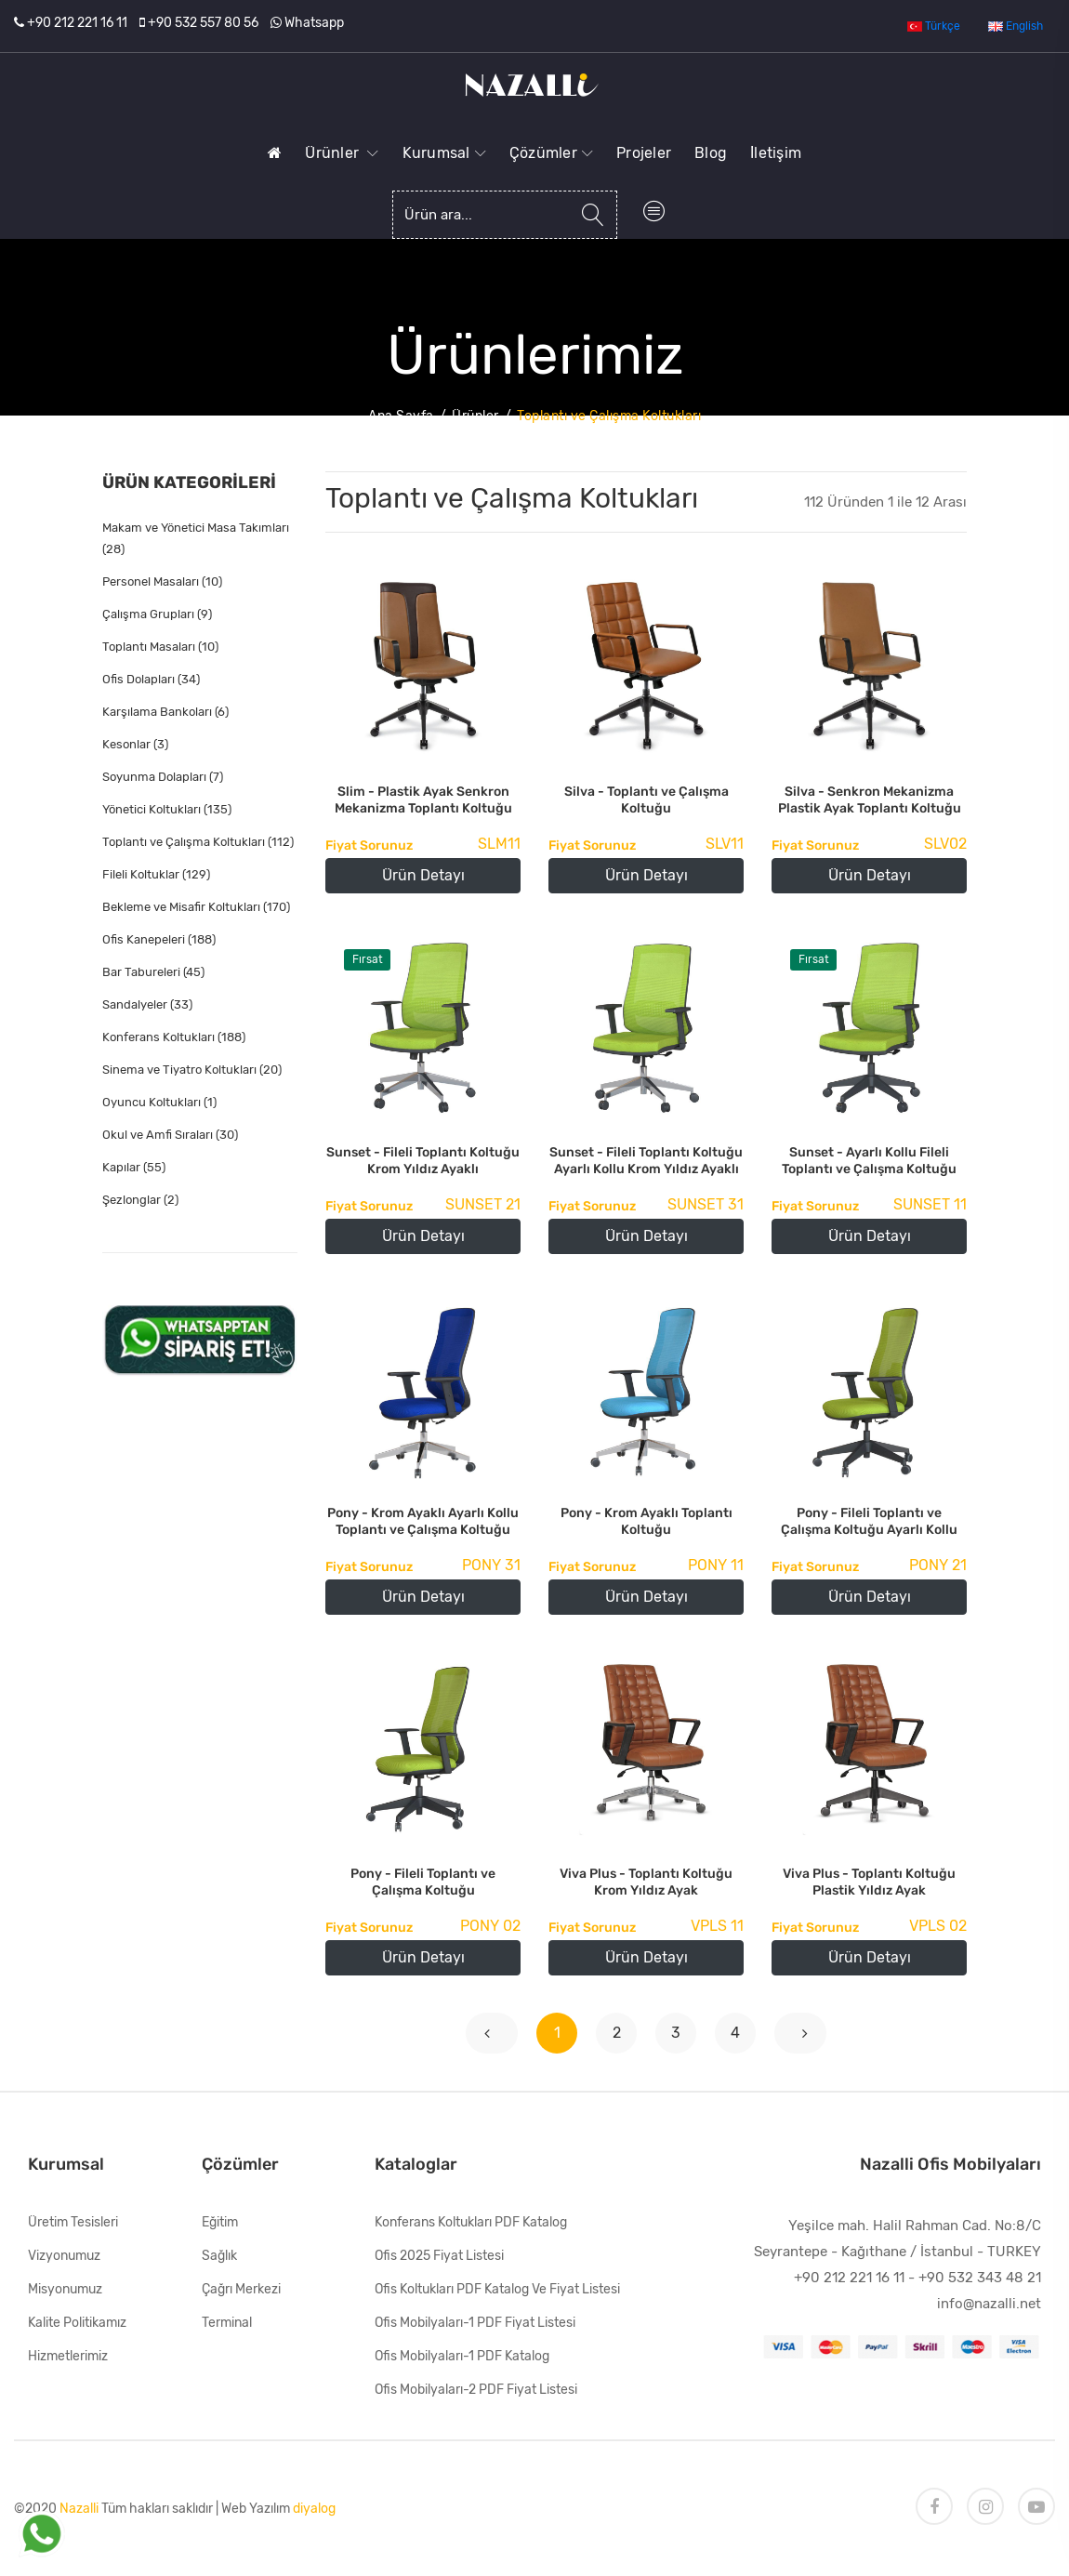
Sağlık (219, 2256)
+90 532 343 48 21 (979, 2277)
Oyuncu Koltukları (159, 1102)
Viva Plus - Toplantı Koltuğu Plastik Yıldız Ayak (869, 1882)
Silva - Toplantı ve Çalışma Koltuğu (646, 800)
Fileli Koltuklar (156, 874)
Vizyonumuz (64, 2256)
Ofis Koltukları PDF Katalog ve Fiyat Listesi (497, 2289)
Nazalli (79, 2509)
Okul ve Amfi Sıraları (170, 1135)
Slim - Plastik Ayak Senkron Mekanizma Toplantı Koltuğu (423, 800)
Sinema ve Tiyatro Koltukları (192, 1070)
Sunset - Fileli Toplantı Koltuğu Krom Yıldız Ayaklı (423, 1160)
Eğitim (220, 2222)
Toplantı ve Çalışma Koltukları (198, 842)
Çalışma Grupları (157, 614)
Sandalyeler (147, 1004)
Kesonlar (135, 744)
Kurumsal (444, 153)
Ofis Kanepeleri (159, 939)
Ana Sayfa (401, 416)
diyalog (314, 2509)
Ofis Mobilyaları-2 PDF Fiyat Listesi (476, 2390)
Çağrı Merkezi (241, 2289)
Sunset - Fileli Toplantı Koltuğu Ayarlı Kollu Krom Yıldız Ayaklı (646, 1160)
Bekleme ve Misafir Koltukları (196, 907)
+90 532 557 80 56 (203, 23)
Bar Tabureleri (153, 972)
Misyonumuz (65, 2289)
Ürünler (341, 153)
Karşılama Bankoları (165, 712)
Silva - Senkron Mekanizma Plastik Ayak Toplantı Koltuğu (869, 800)
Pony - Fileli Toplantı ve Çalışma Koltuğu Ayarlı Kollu (869, 1521)
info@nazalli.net (989, 2303)
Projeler (643, 153)
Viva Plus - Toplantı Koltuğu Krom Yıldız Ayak (646, 1882)
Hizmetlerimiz (68, 2356)
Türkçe (933, 26)
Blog (710, 153)
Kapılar (133, 1167)
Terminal (227, 2323)
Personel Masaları (162, 581)
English (1015, 26)
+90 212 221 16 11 (77, 23)
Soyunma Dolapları (162, 777)
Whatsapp (314, 23)
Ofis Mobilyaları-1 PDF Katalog (462, 2356)
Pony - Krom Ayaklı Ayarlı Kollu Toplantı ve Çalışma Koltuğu (423, 1521)
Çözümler (551, 153)
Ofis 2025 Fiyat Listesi (439, 2256)
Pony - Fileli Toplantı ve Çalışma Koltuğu (422, 1882)
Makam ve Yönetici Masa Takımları (195, 538)
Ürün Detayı (423, 875)
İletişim (775, 153)
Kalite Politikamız (77, 2323)
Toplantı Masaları (160, 647)
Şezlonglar (140, 1200)
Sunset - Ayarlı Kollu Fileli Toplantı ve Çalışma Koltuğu (869, 1160)
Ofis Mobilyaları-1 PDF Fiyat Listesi (475, 2323)
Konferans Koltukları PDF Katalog (471, 2222)
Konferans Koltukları (173, 1037)
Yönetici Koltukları (166, 809)
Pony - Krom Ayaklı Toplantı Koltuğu (646, 1521)
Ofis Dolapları (151, 679)
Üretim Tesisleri (73, 2222)
